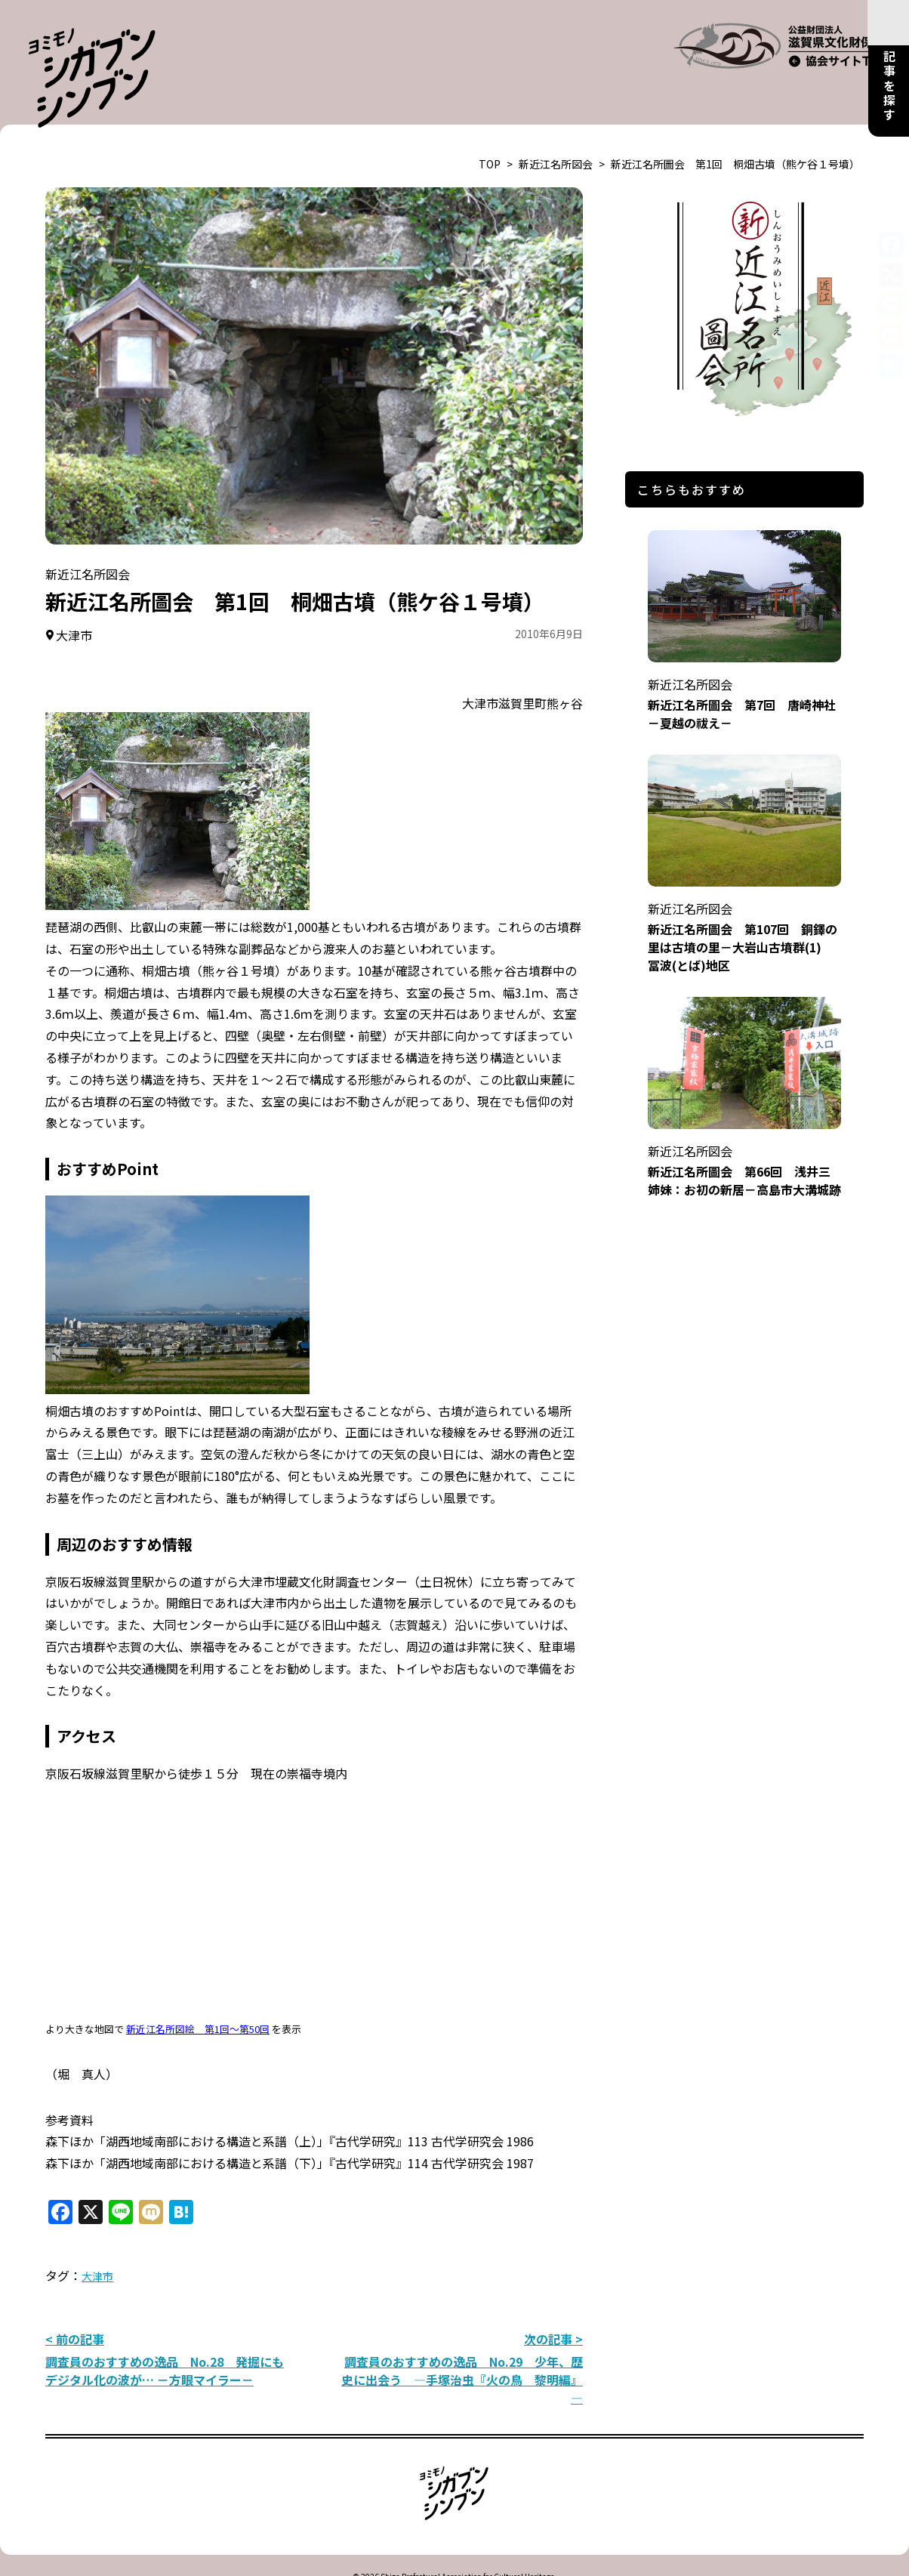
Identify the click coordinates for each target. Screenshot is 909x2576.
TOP (490, 126)
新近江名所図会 (556, 126)
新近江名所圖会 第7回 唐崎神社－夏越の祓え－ (744, 656)
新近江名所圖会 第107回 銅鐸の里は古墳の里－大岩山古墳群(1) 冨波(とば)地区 (744, 889)
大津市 (97, 2238)
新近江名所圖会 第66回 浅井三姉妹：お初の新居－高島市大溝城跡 (744, 1122)
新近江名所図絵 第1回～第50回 (198, 1991)
